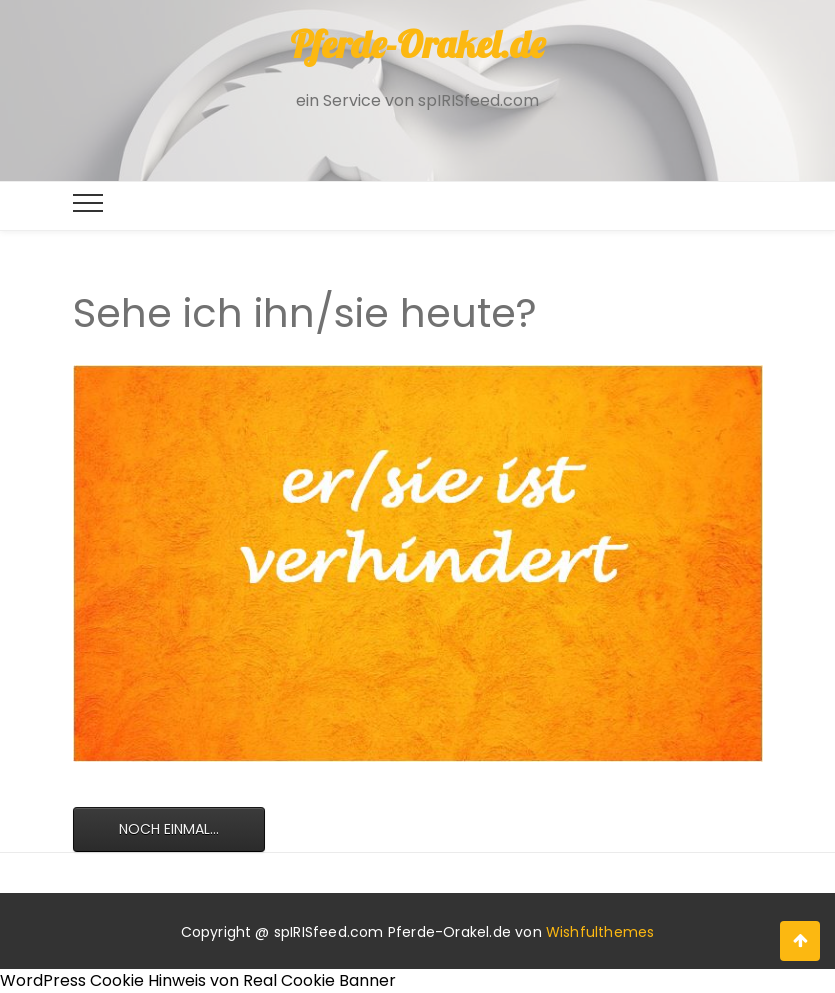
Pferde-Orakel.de (417, 44)
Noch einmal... (169, 829)
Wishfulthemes (600, 932)
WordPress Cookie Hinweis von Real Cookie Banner (198, 980)
